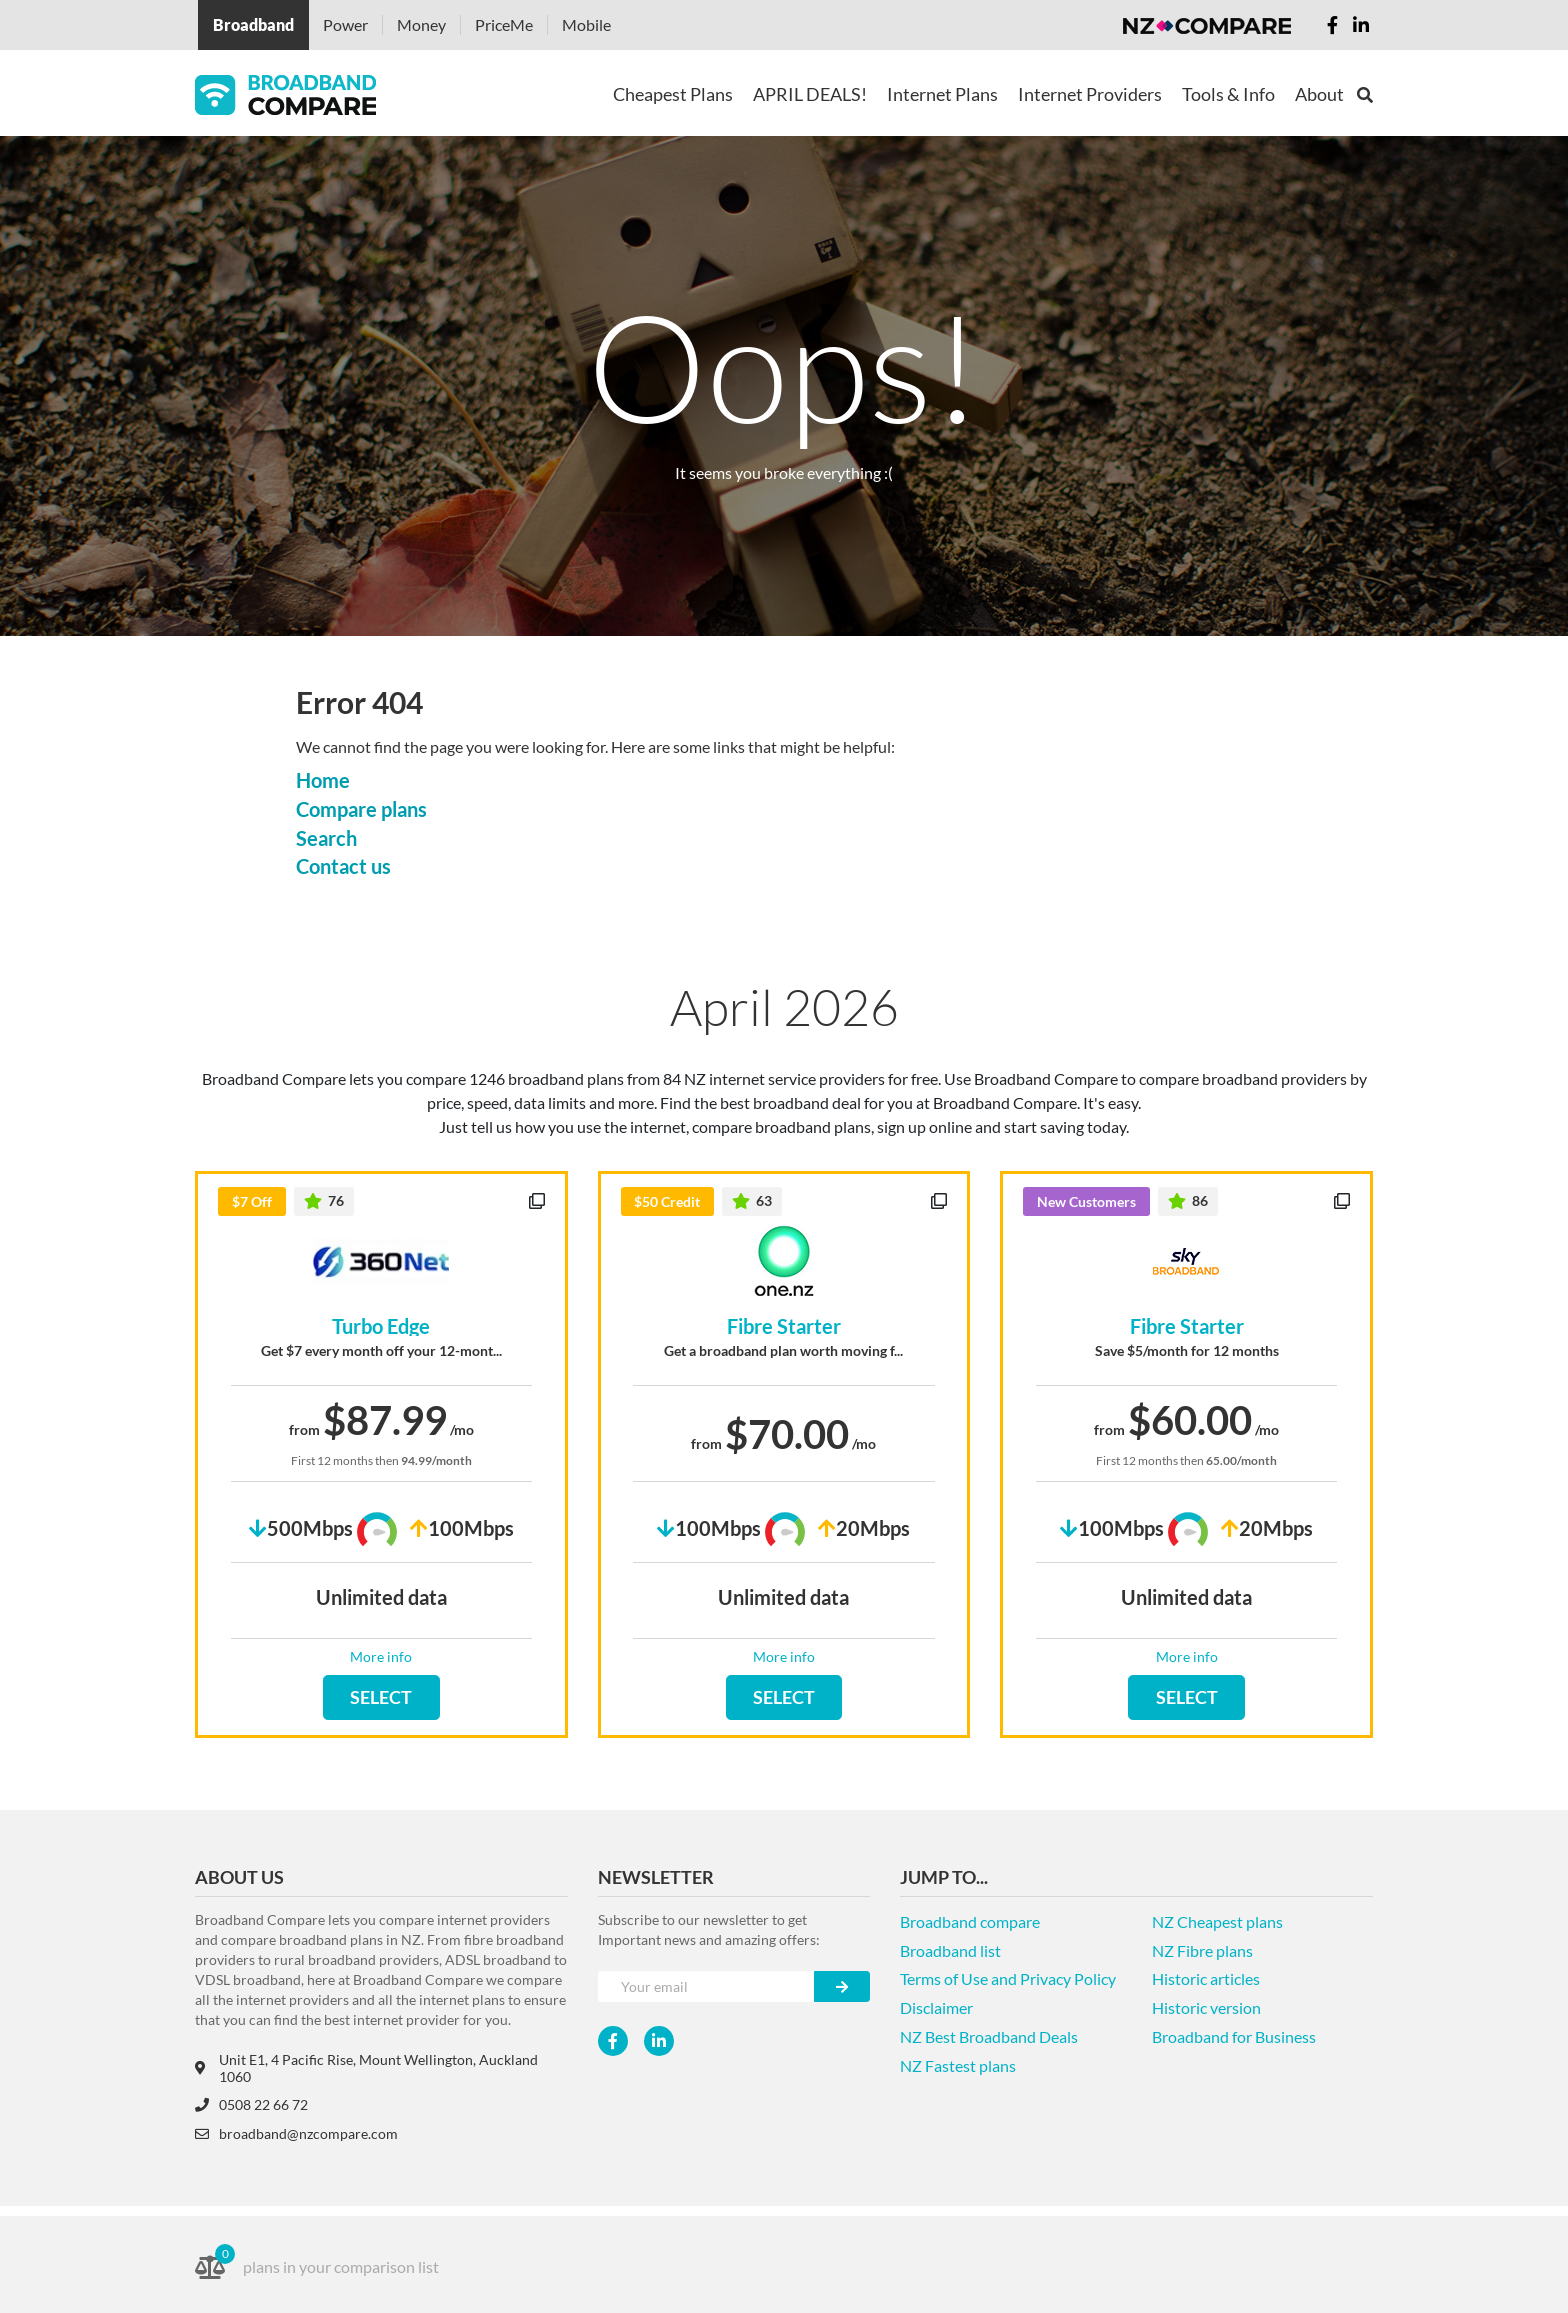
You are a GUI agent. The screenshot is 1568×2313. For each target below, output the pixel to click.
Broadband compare (970, 1921)
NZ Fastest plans (958, 2065)
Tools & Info (1228, 94)
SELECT (381, 1697)
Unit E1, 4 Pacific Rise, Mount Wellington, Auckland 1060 (366, 2068)
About (1319, 94)
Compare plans (361, 809)
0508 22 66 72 (251, 2104)
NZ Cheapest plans (1217, 1921)
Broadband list (950, 1950)
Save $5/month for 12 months (1187, 1350)
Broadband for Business (1234, 2036)
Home (323, 780)
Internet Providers (1090, 94)
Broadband (253, 24)
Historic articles (1206, 1978)
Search (326, 838)
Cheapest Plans (673, 94)
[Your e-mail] (706, 1986)
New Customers (1086, 1201)
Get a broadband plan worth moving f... (783, 1350)
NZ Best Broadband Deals (989, 2036)
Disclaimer (936, 2007)
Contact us (343, 866)
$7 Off (252, 1201)
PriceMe (504, 24)
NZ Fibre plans (1202, 1950)
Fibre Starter (784, 1326)
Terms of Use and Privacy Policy (1008, 1978)
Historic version (1206, 2007)
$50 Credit (667, 1201)
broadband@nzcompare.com (296, 2133)
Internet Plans (942, 94)
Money (421, 24)
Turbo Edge (381, 1326)
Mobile (586, 24)
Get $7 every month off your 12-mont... (381, 1350)
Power (345, 24)
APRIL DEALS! (810, 94)
